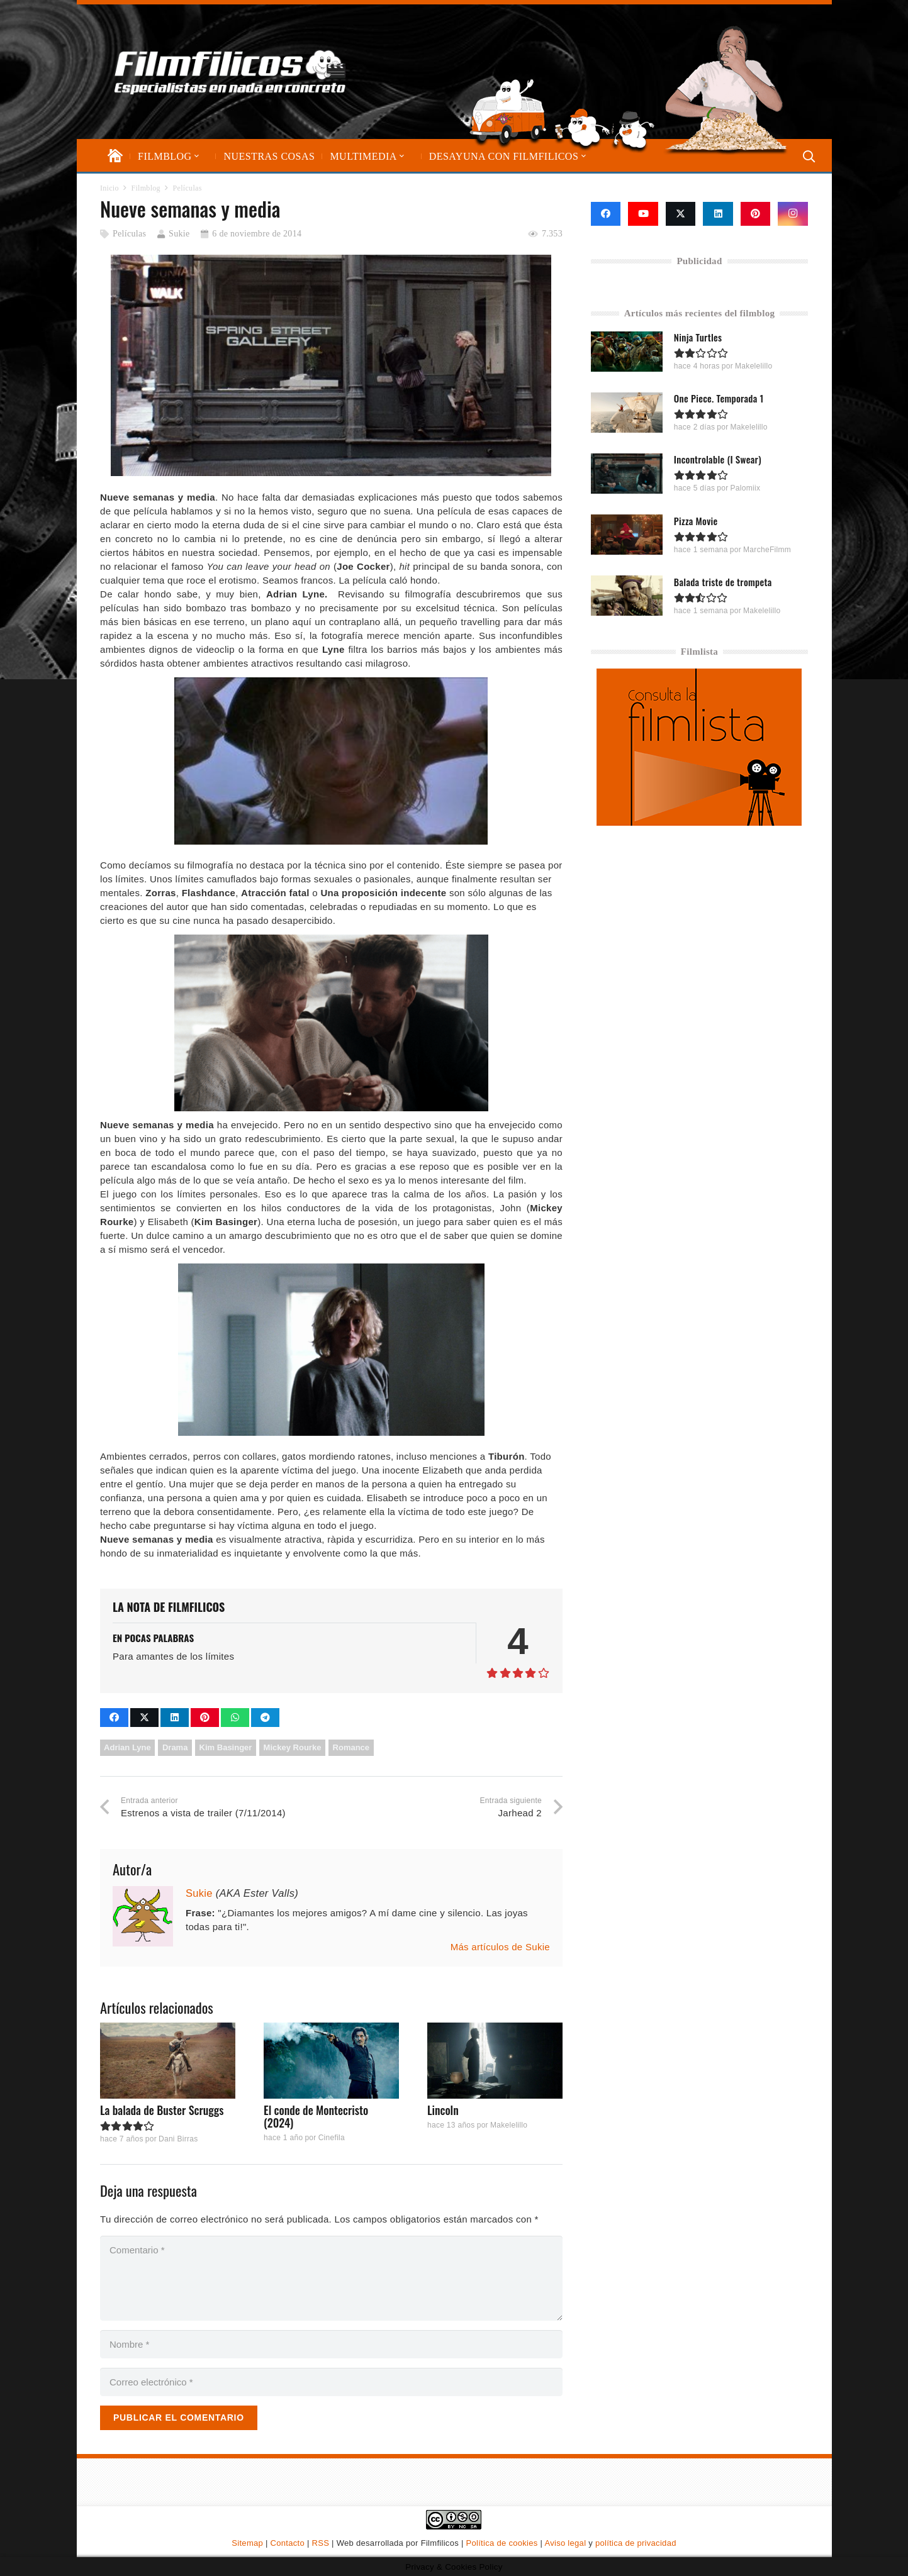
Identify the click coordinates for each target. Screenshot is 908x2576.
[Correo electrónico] (331, 2382)
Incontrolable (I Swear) (717, 459)
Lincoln (443, 2110)
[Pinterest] (756, 214)
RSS (321, 2543)
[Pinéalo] (205, 1717)
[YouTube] (643, 214)
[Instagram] (793, 214)
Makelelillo (508, 2125)
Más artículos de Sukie (500, 1946)
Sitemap (247, 2543)
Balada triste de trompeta (723, 581)
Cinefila (331, 2137)
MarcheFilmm (767, 549)
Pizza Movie (696, 520)
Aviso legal (565, 2543)
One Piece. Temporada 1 (719, 398)
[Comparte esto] (114, 1717)
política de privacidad (635, 2543)
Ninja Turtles (698, 337)
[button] (195, 156)
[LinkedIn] (718, 214)
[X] (681, 214)
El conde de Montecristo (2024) (316, 2116)
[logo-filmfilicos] (230, 71)
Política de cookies (502, 2543)
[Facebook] (606, 214)
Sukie (179, 233)
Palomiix (745, 488)
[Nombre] (331, 2344)
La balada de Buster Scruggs (161, 2110)
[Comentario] (331, 2278)
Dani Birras (178, 2139)
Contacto (288, 2543)
